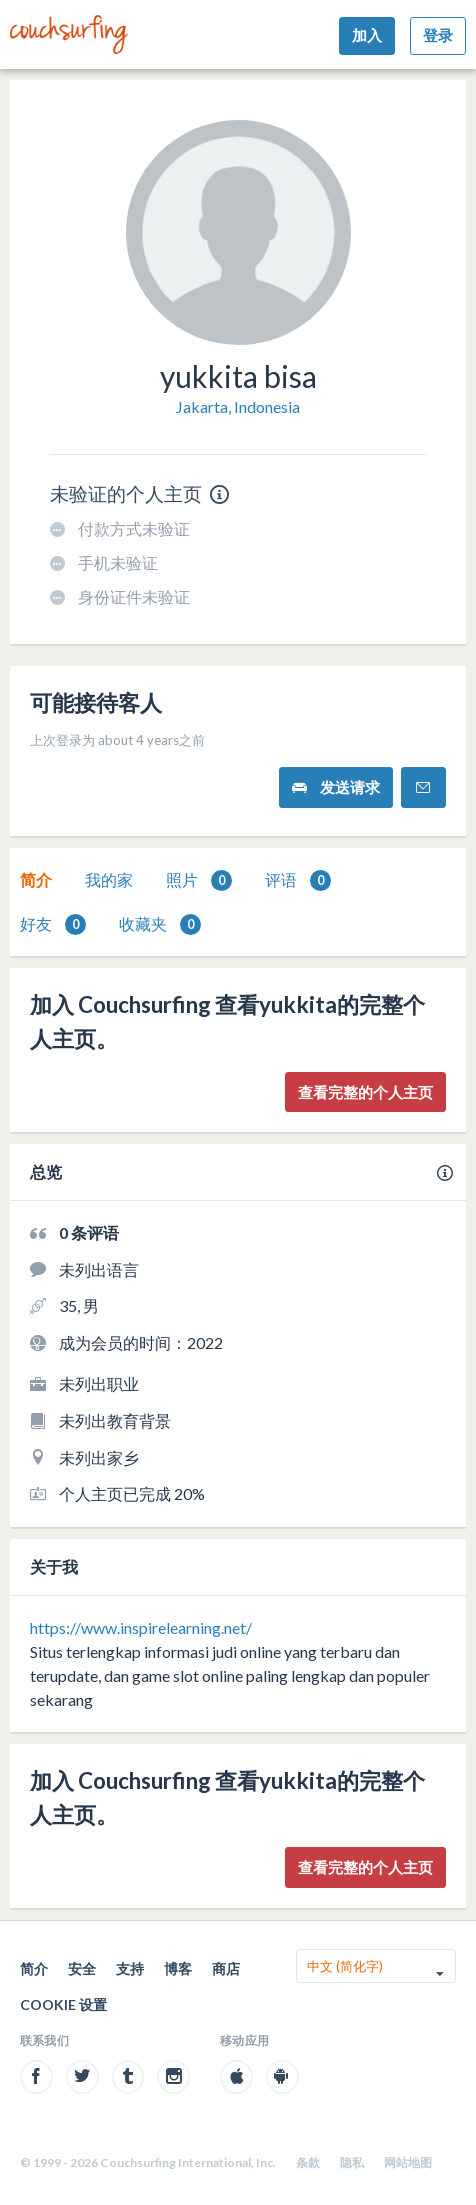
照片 (199, 880)
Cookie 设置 (63, 2004)
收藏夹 (160, 924)
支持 (130, 1968)
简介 (36, 879)
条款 (308, 2162)
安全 (82, 1968)
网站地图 (408, 2162)
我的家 (109, 879)
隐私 (352, 2162)
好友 (53, 924)
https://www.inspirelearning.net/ (141, 1627)
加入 (367, 35)
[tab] (36, 880)
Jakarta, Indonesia (238, 406)
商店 (226, 1968)
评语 (298, 880)
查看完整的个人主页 (365, 1092)
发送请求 (336, 787)
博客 (178, 1968)
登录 (438, 35)
